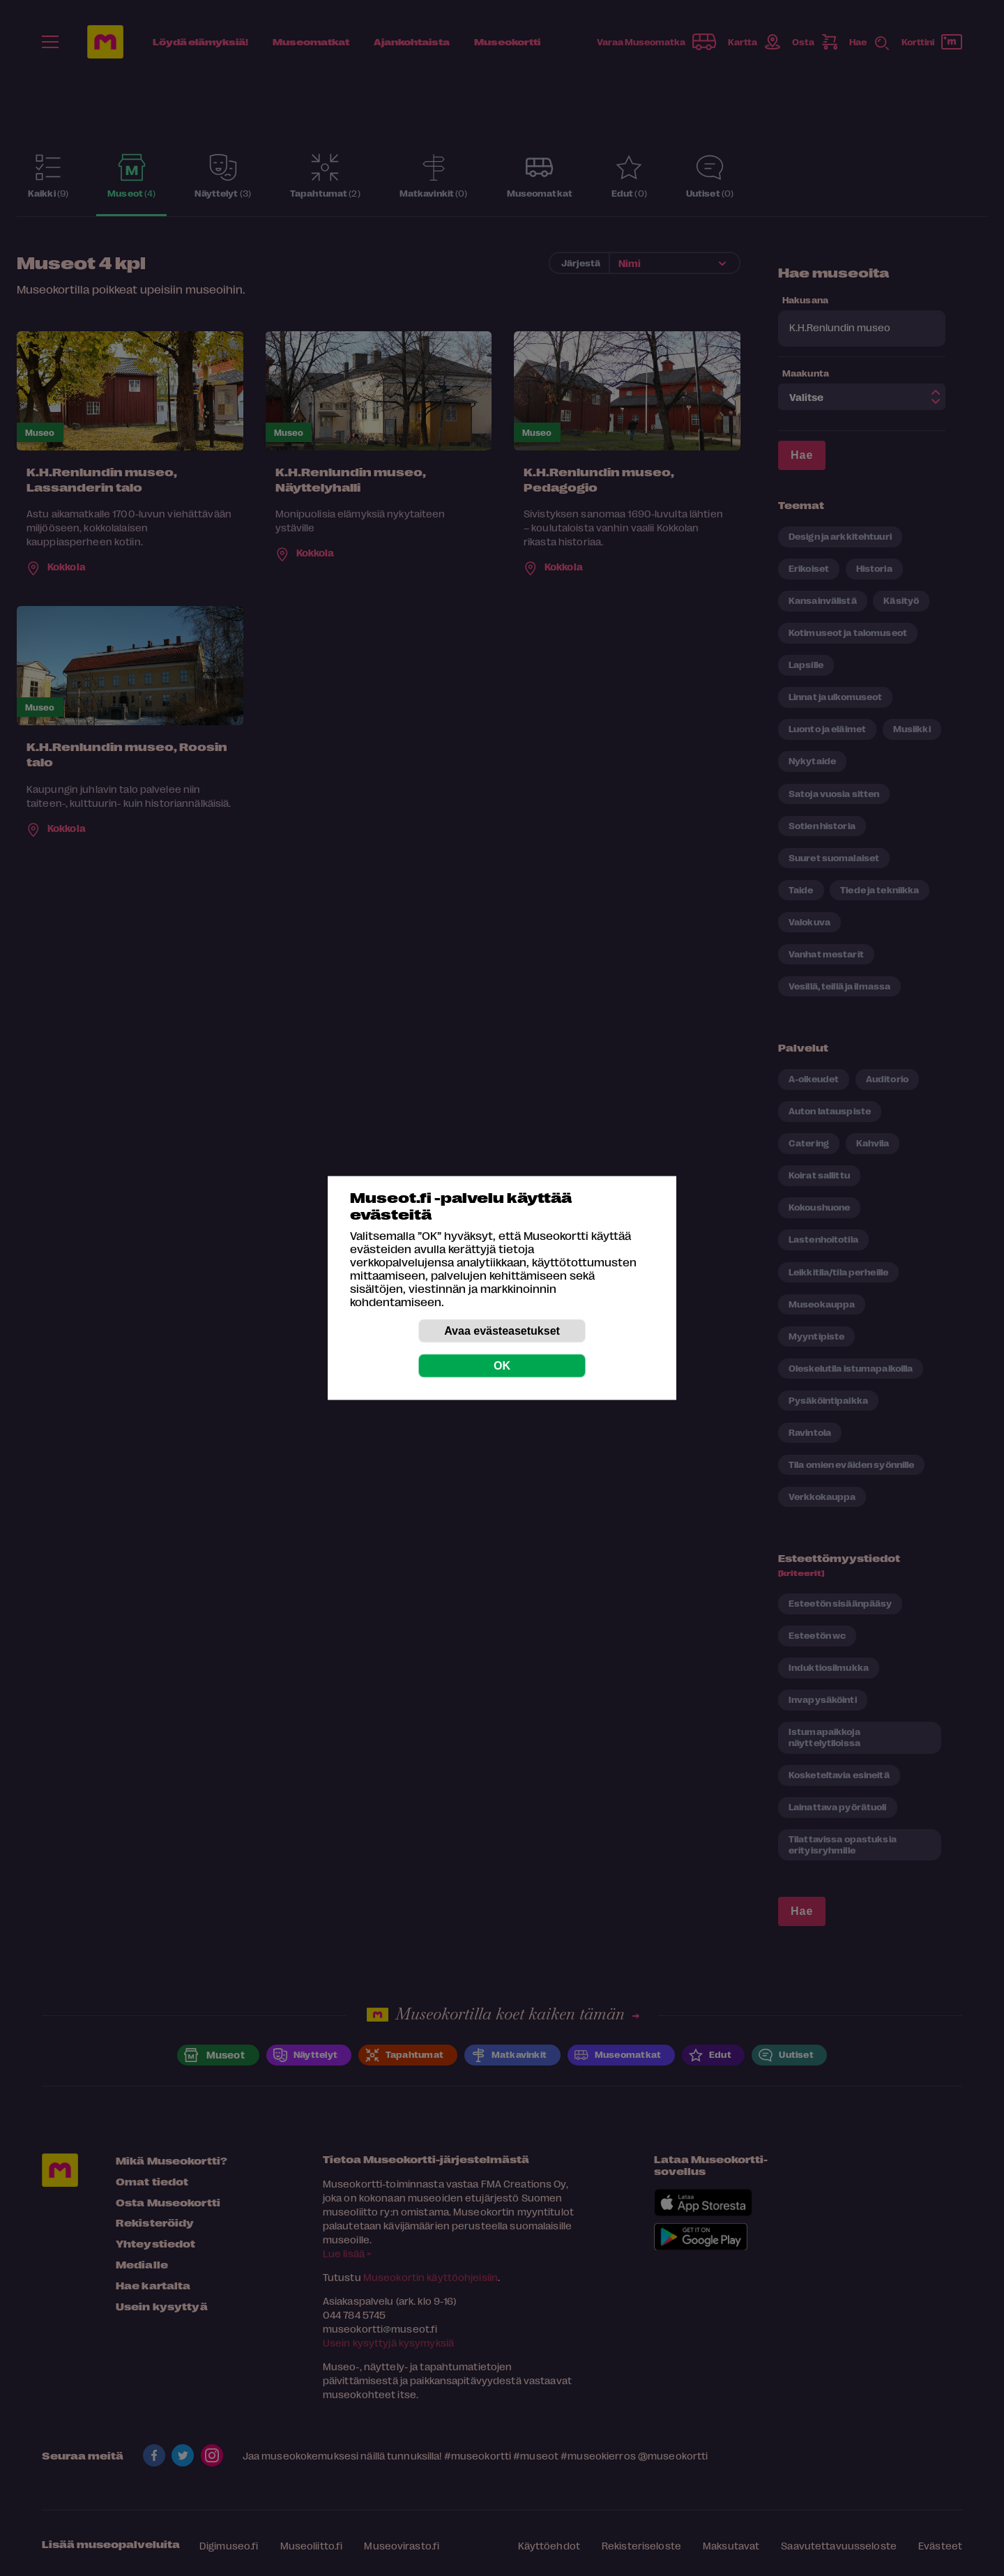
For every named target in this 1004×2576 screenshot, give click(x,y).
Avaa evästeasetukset (502, 1331)
